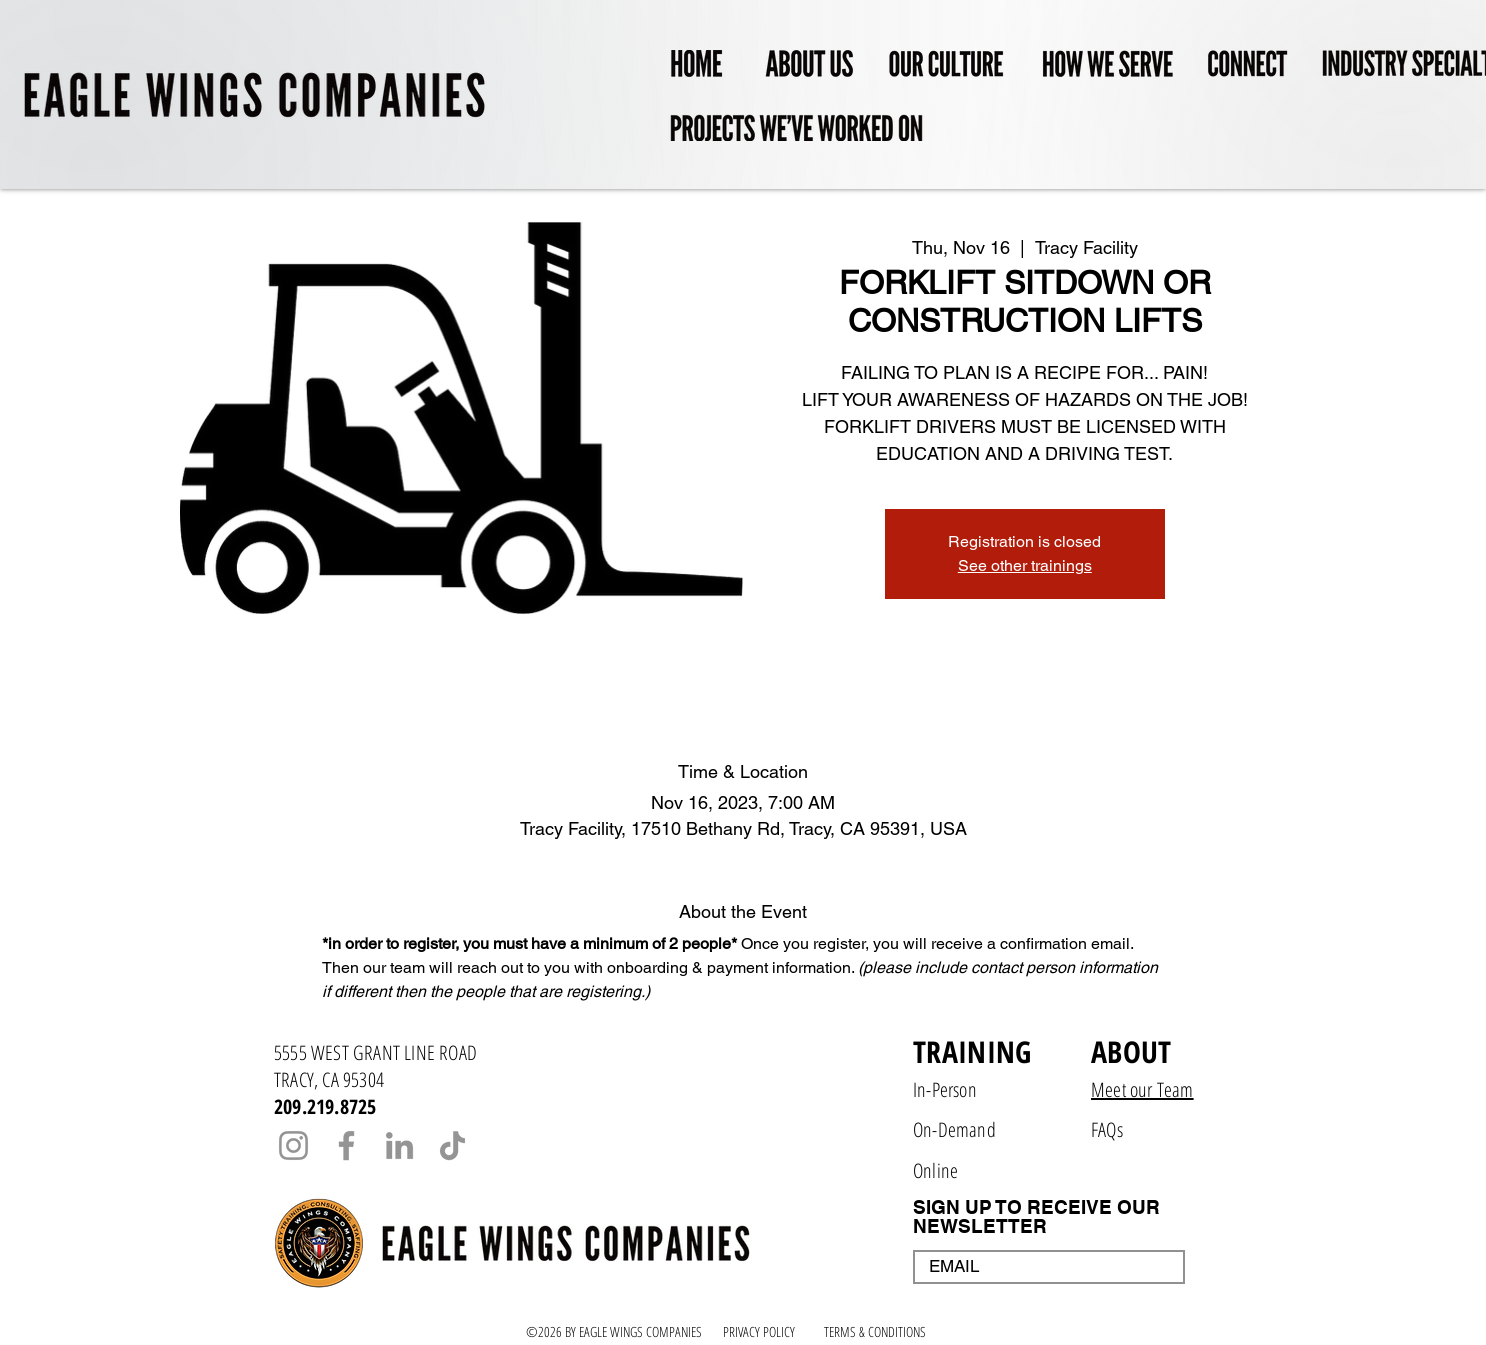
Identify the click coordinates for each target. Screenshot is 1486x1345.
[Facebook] (346, 1145)
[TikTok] (452, 1145)
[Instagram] (293, 1145)
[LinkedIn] (399, 1145)
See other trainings (1025, 565)
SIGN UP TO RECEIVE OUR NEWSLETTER (1036, 1217)
